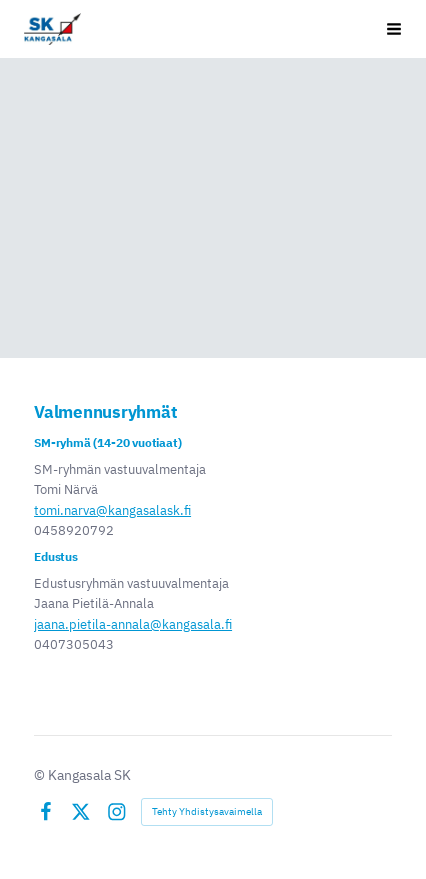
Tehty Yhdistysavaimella (207, 811)
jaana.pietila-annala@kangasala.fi (133, 624)
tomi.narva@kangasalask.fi (112, 510)
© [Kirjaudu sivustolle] (41, 775)
